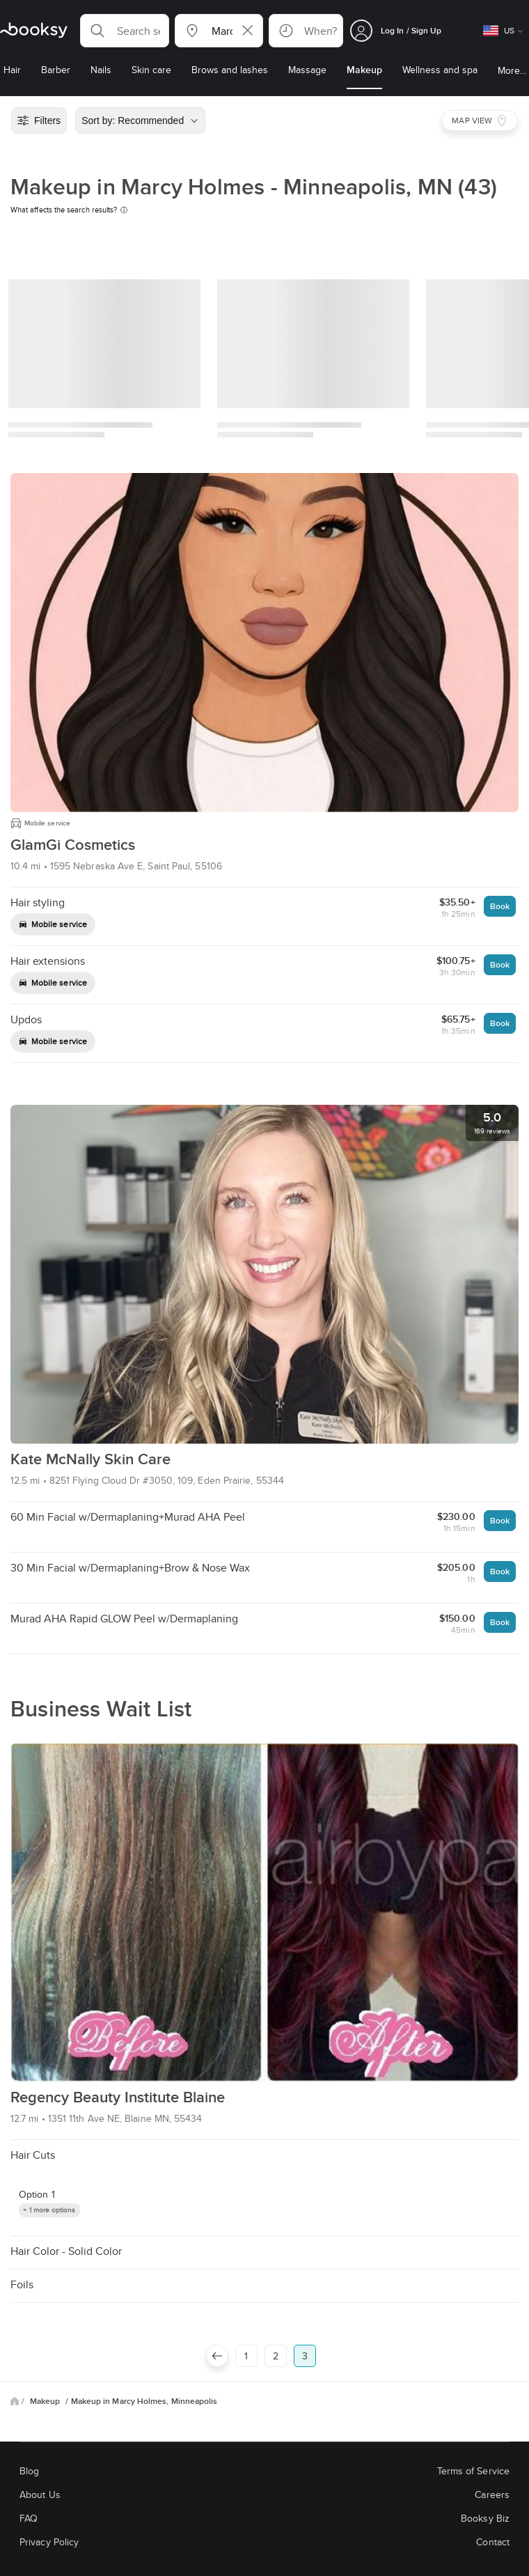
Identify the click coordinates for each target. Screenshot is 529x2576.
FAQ (28, 2518)
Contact (493, 2542)
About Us (40, 2494)
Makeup (46, 2401)
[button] (124, 30)
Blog (29, 2471)
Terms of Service (473, 2471)
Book (500, 906)
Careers (492, 2494)
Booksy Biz (485, 2518)
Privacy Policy (49, 2542)
